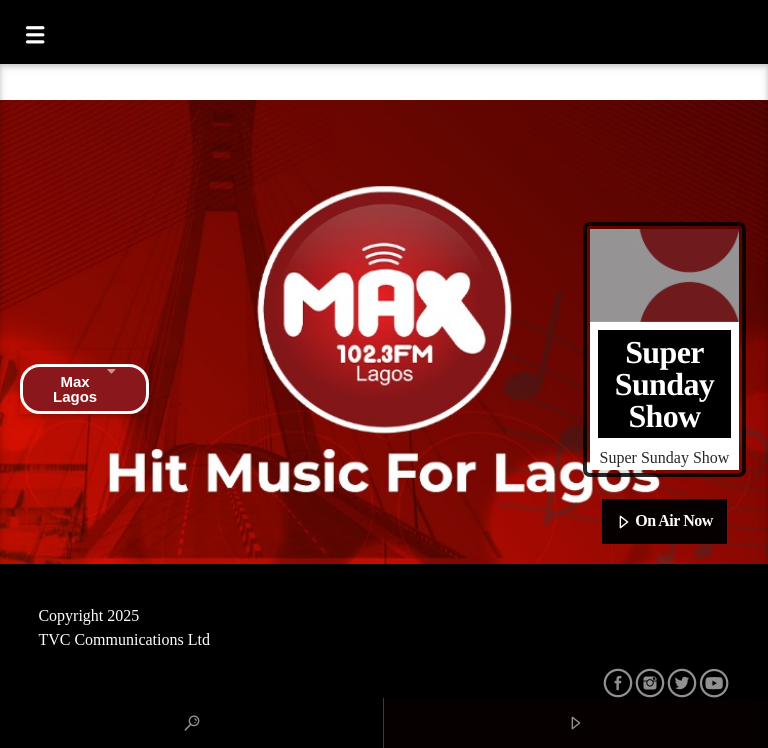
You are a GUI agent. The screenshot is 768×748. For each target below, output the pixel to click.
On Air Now (664, 522)
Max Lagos (84, 389)
